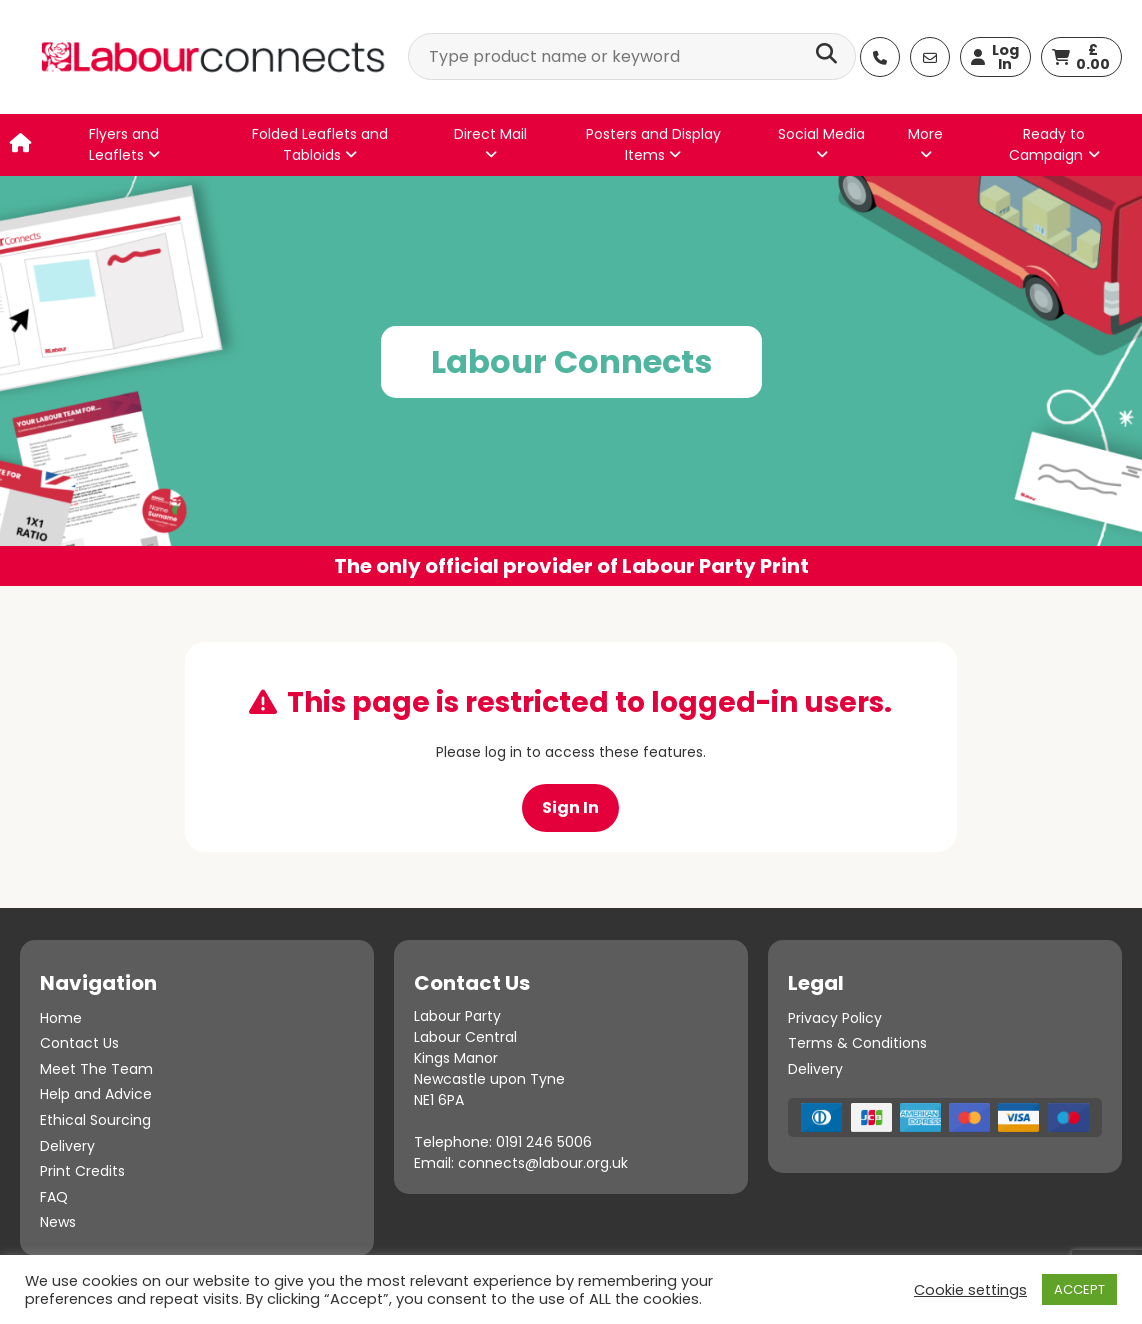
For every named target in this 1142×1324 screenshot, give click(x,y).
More (925, 143)
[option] (571, 381)
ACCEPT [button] (1079, 1289)
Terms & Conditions (857, 1043)
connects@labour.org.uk (543, 1163)
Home (61, 1018)
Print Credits (82, 1171)
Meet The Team (96, 1069)
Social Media (821, 143)
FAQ (54, 1197)
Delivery (67, 1146)
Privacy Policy (835, 1018)
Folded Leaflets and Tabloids (320, 144)
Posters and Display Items (653, 144)
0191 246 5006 (544, 1142)
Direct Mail (490, 143)
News (58, 1222)
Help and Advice (96, 1094)
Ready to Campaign (1047, 144)
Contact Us (79, 1043)
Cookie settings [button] (970, 1290)
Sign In (570, 807)
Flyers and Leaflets (124, 144)
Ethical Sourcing (95, 1120)
